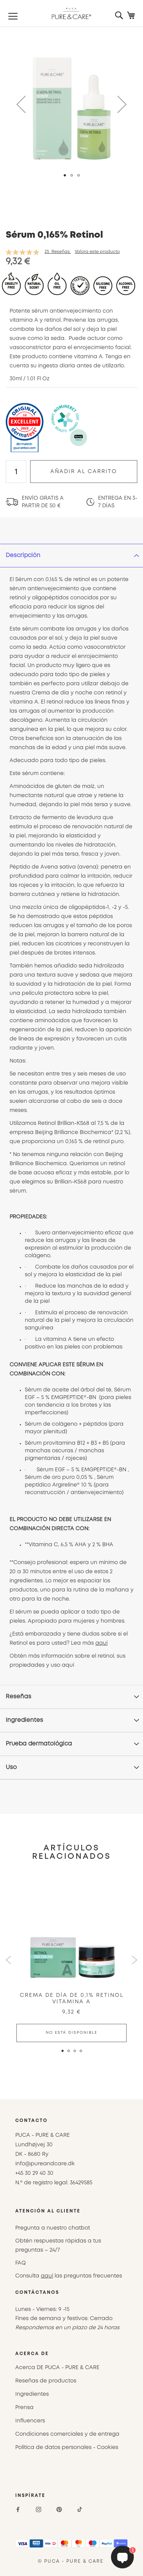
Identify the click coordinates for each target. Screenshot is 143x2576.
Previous (8, 1960)
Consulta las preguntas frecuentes (68, 2276)
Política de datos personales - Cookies (66, 2447)
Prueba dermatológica (39, 1744)
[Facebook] (18, 2509)
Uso (11, 1767)
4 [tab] (84, 2054)
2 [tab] (72, 2054)
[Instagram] (38, 2509)
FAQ (20, 2263)
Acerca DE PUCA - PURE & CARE (57, 2367)
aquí (101, 1643)
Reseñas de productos (45, 2381)
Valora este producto (97, 252)
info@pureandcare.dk (45, 2163)
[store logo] (71, 13)
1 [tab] (62, 2051)
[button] (21, 104)
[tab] (71, 555)
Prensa (24, 2407)
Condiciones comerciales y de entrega (67, 2434)
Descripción (23, 555)
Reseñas (18, 1696)
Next (134, 1960)
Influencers (30, 2421)
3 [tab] (78, 2054)
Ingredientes (24, 1720)
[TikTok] (79, 2509)
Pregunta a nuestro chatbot (52, 2228)
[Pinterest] (59, 2509)
